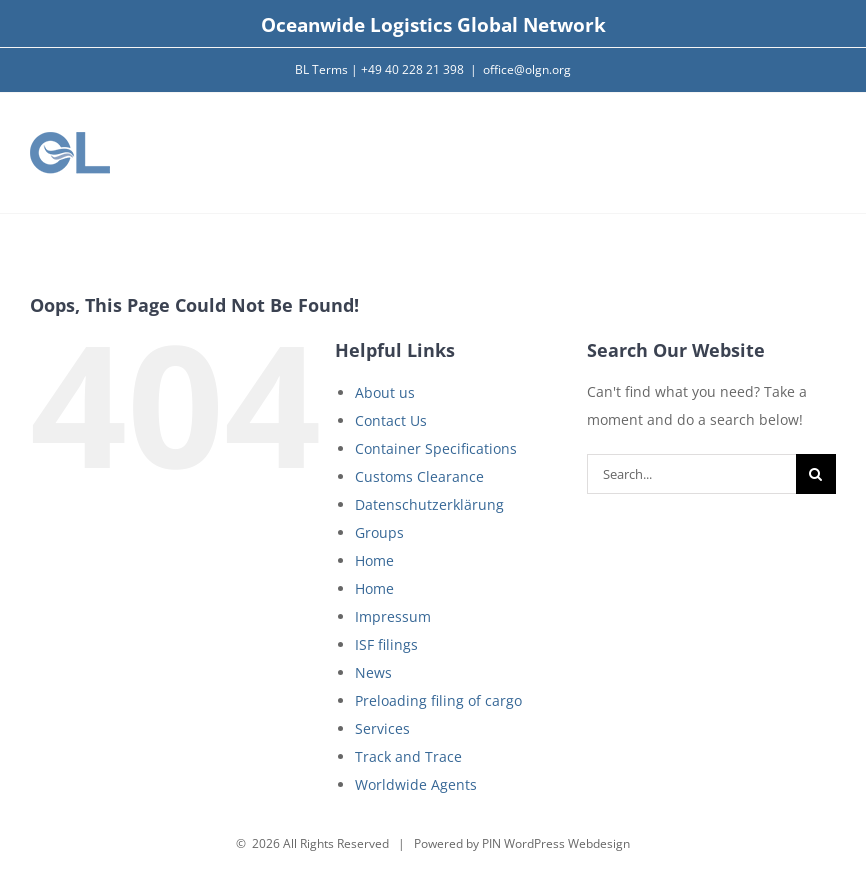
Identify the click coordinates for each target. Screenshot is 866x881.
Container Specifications (436, 448)
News (373, 672)
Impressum (393, 616)
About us (385, 392)
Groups (379, 532)
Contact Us (391, 420)
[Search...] (691, 474)
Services (382, 728)
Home (374, 560)
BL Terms (321, 69)
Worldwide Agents (416, 784)
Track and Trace (408, 756)
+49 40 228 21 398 (412, 69)
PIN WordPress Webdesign (556, 843)
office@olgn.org (527, 69)
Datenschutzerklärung (429, 504)
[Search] (816, 474)
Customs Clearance (419, 476)
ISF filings (386, 644)
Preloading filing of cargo (438, 700)
